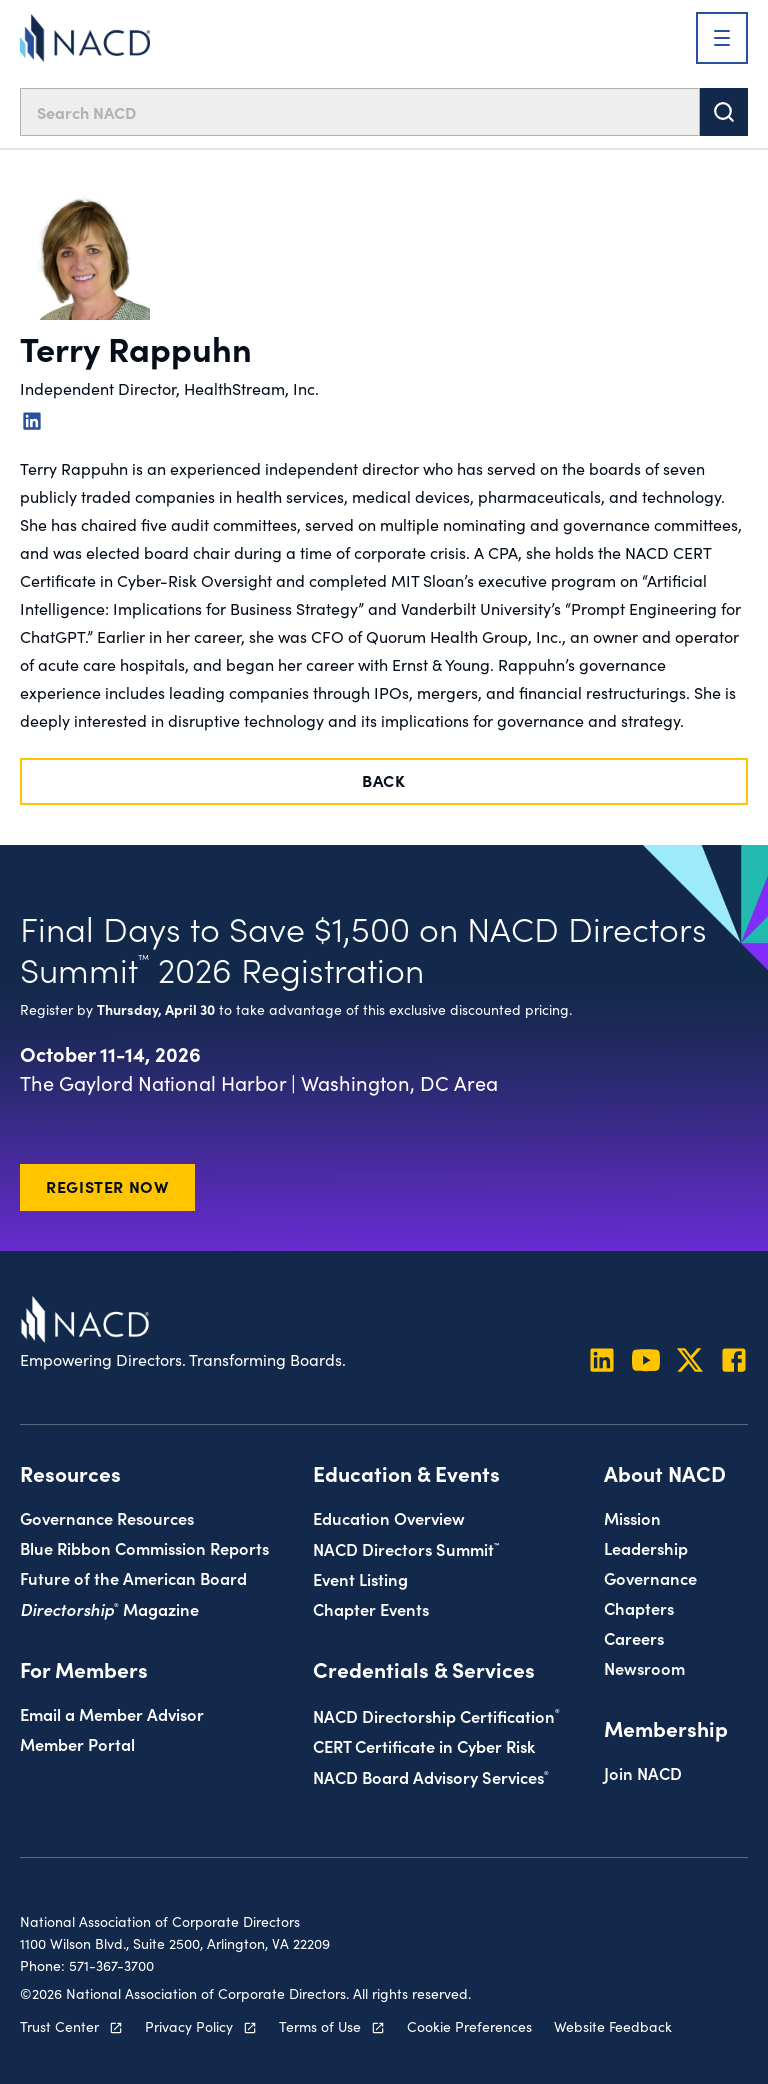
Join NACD (643, 1772)
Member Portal (77, 1743)
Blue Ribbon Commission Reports (144, 1547)
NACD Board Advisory (431, 1776)
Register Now (107, 1186)
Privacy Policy (189, 2026)
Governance (650, 1577)
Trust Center (59, 2026)
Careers (634, 1637)
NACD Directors (406, 1548)
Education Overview (389, 1517)
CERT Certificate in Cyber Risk (424, 1745)
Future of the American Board (133, 1577)
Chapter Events (371, 1608)
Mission (632, 1517)
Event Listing (360, 1578)
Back (384, 780)
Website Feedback (613, 2026)
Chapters (639, 1607)
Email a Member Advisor (112, 1713)
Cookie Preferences (469, 2026)
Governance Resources (107, 1517)
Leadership (646, 1547)
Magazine (109, 1608)
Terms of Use (320, 2026)
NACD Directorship (436, 1715)
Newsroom (644, 1667)
